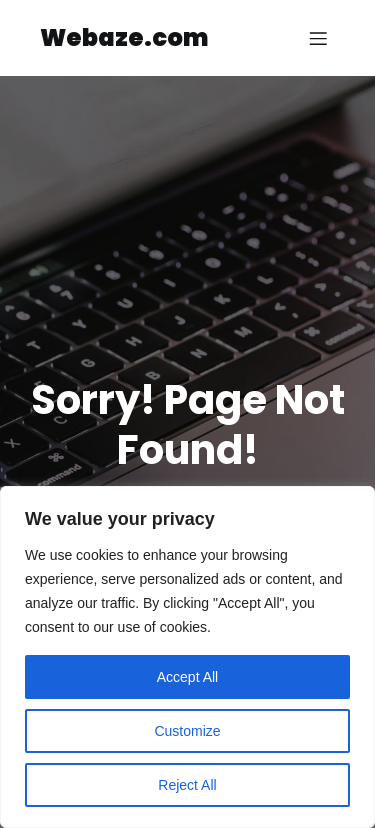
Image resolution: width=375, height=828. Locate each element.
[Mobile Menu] (318, 38)
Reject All (187, 785)
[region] (187, 657)
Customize (187, 731)
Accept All (187, 677)
